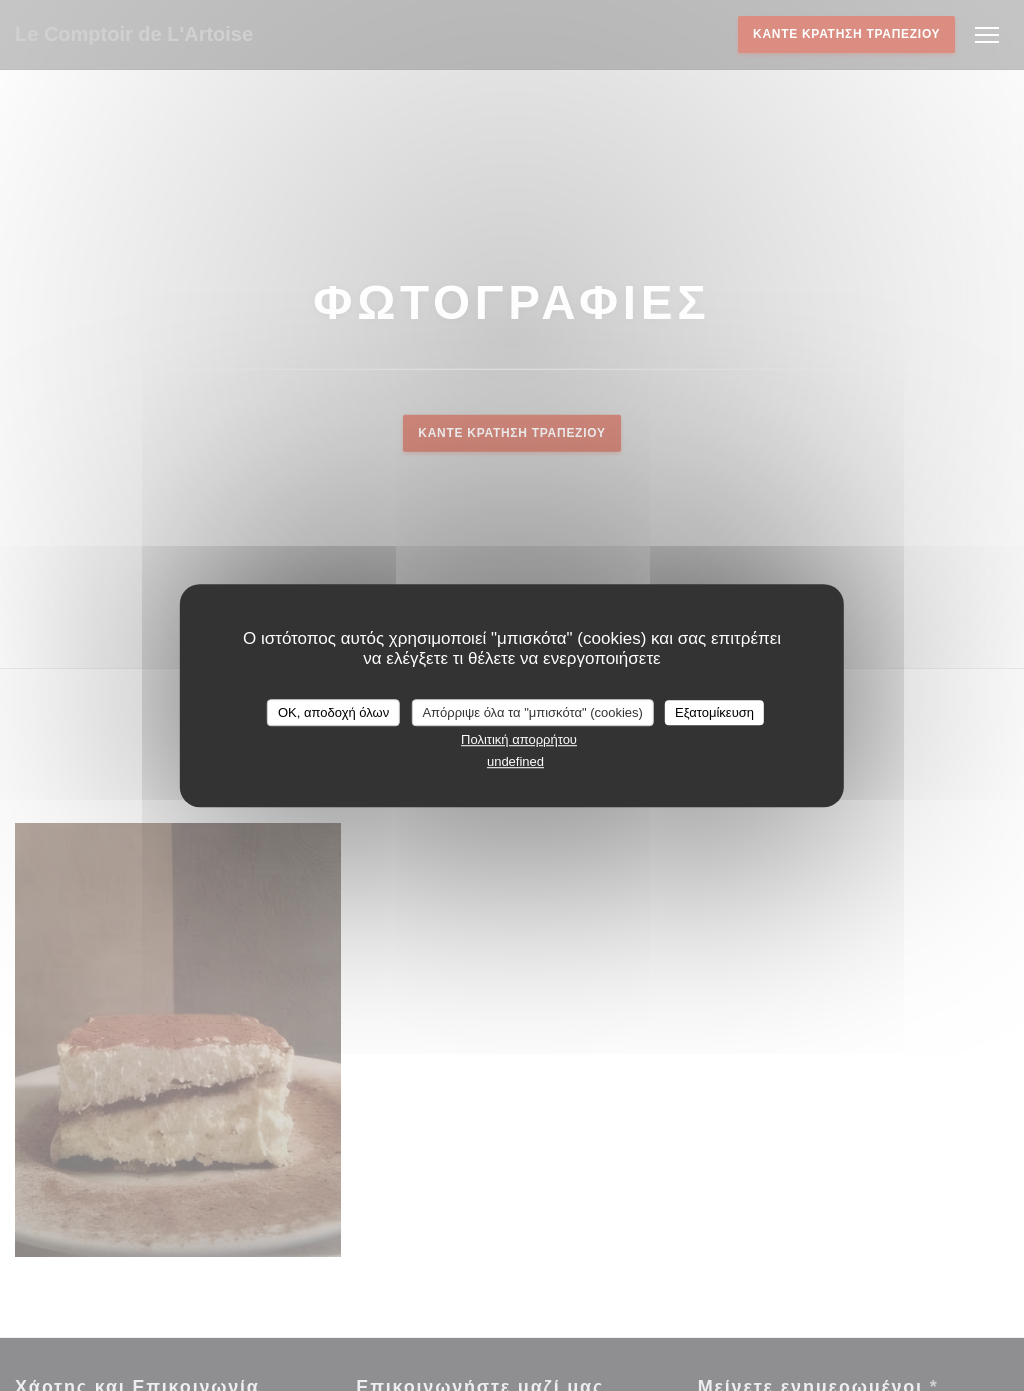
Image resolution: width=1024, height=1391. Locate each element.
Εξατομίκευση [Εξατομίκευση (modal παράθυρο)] (714, 712)
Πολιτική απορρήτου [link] (519, 739)
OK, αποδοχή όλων (333, 712)
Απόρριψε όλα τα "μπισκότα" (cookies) (532, 712)
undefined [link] (515, 761)
